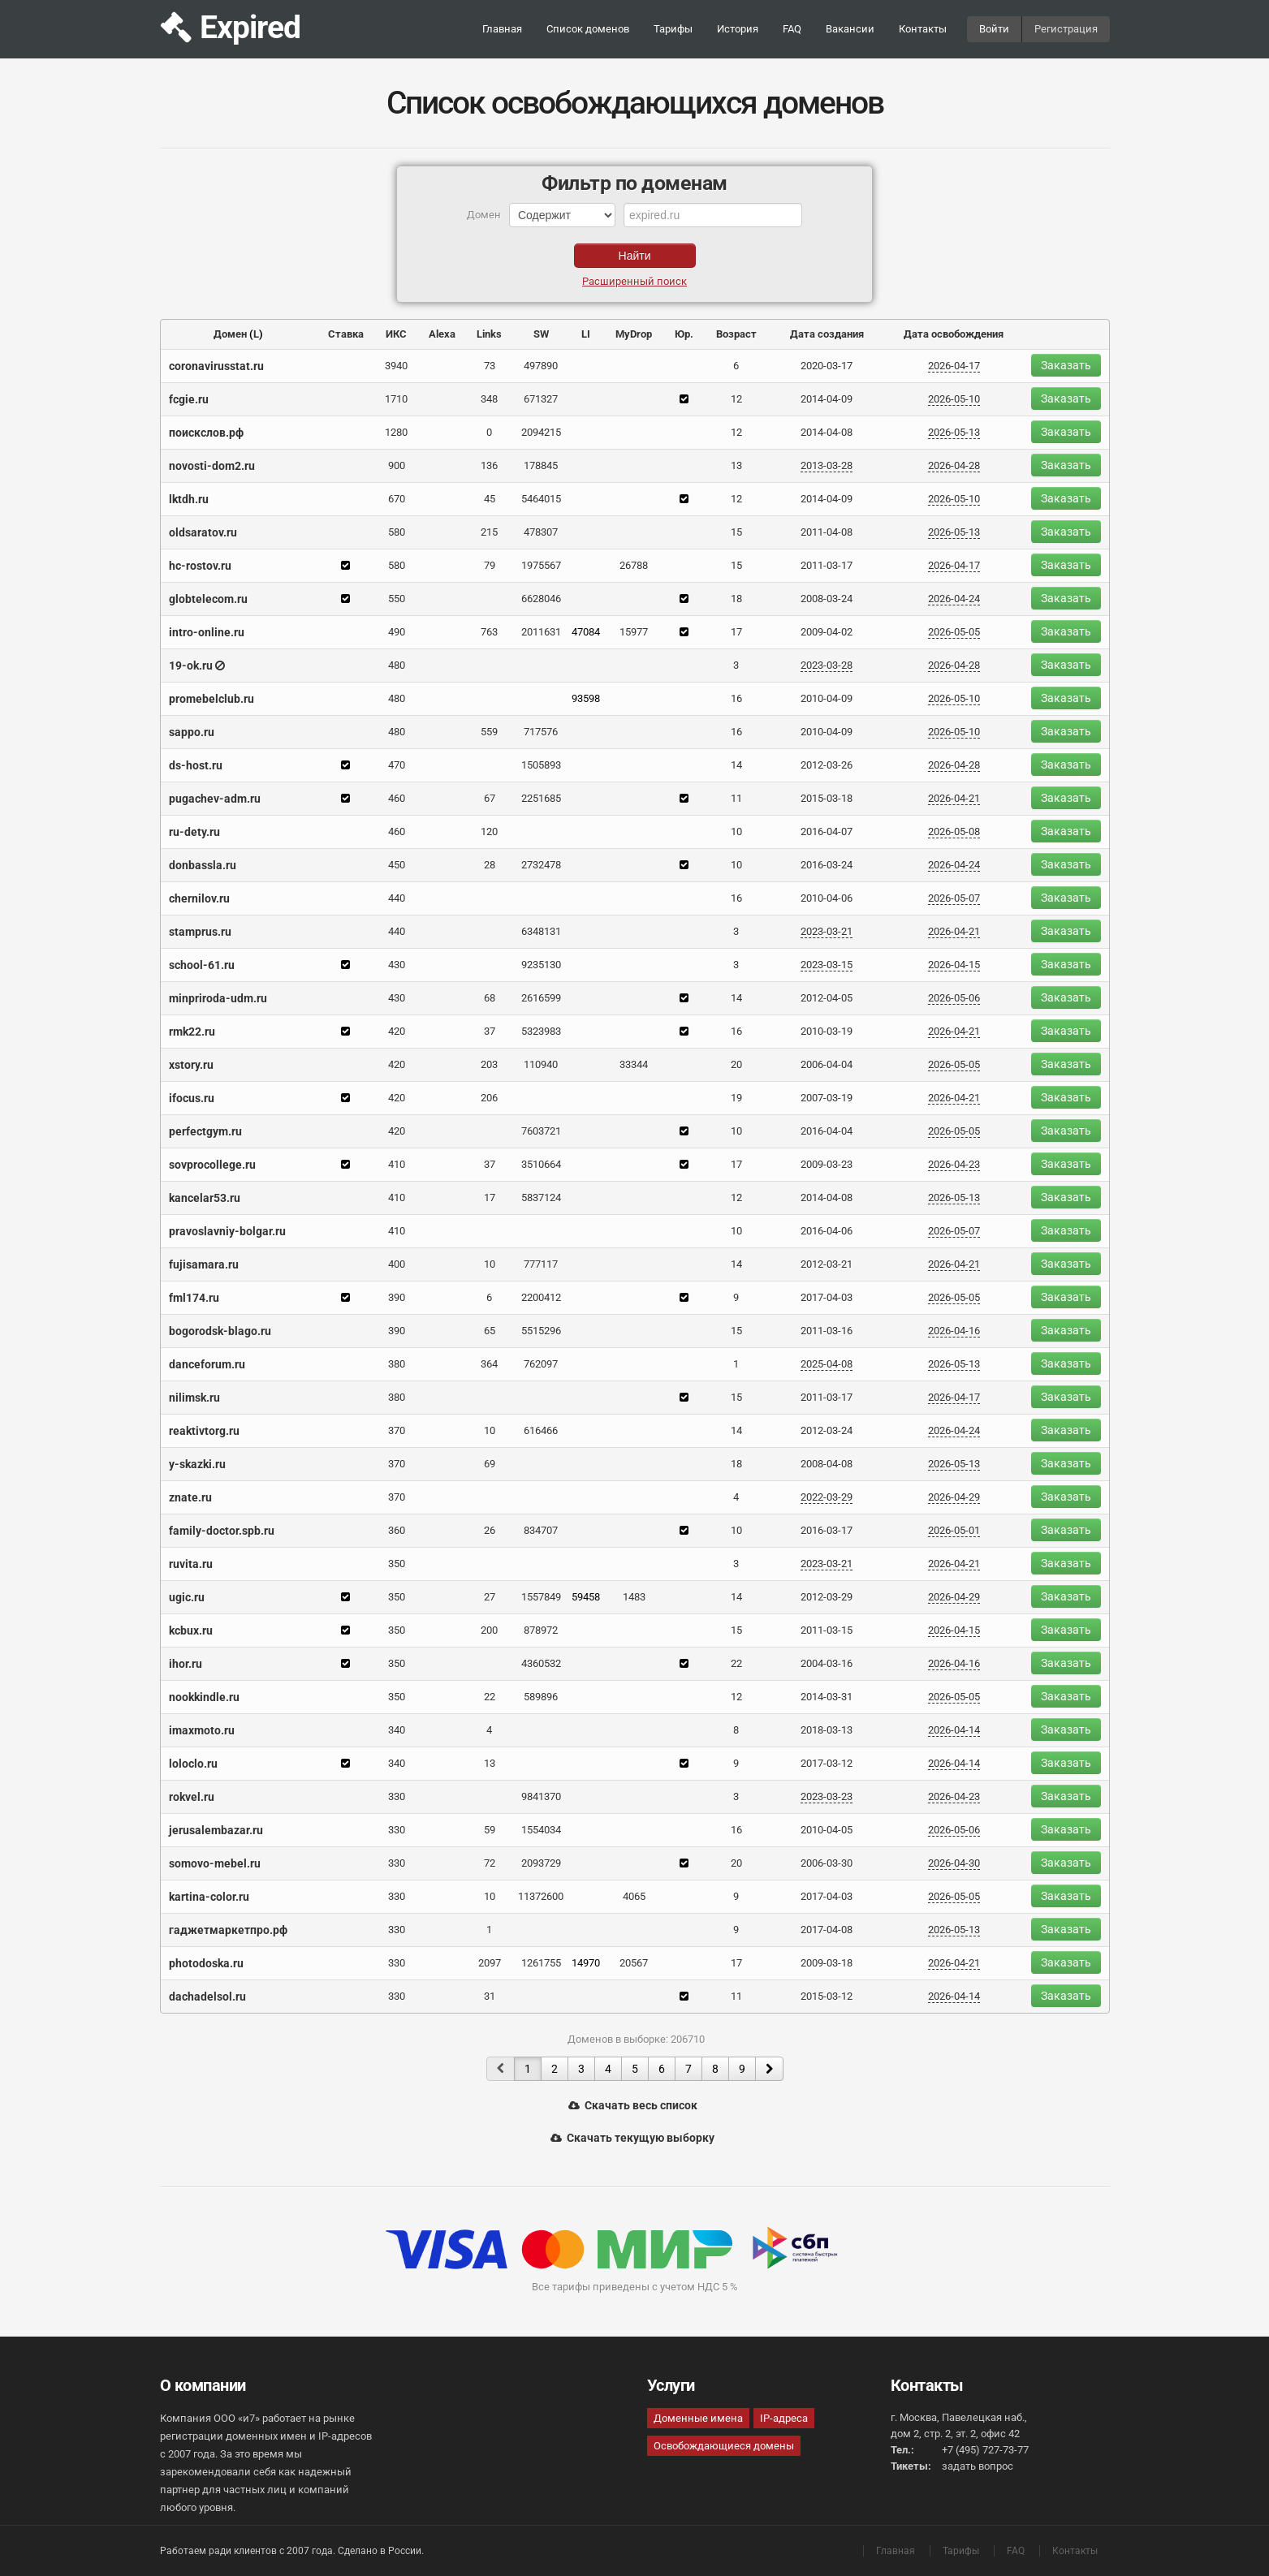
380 (396, 1364)
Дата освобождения (954, 334)
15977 (633, 632)
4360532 (541, 1663)
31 (489, 1996)
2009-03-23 (826, 1164)
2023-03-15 (826, 964)
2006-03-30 (826, 1863)
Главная (502, 29)
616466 (541, 1430)
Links (489, 334)
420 (396, 1031)
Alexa (442, 334)
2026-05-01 (954, 1530)
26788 (633, 565)
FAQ (792, 29)
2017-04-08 (826, 1929)
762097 (541, 1364)
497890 (541, 366)
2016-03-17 (826, 1530)
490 (396, 632)
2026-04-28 (954, 465)
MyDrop (633, 334)
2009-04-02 (826, 632)
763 (489, 632)
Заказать (1066, 365)
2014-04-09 (826, 399)
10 (736, 831)
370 (396, 1430)
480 (396, 665)
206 (489, 1098)
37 (489, 1031)
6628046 (541, 598)
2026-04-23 (954, 1164)
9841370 (541, 1796)
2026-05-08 (954, 831)
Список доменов (587, 29)
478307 (541, 532)
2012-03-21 (826, 1264)
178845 (541, 465)
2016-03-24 (826, 865)
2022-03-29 (826, 1497)
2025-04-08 (826, 1364)
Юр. (684, 334)
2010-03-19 (826, 1031)
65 (489, 1331)
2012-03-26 (826, 765)
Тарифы (673, 29)
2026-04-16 (954, 1331)
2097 (489, 1963)
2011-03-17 (826, 565)
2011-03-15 (826, 1630)
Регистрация (1066, 29)
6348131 (541, 931)
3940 (396, 366)
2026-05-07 (954, 898)
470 (396, 765)
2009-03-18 (826, 1963)
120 (489, 831)
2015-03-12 (826, 1996)
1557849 (541, 1597)
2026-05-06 (954, 998)
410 (396, 1164)
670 (396, 499)
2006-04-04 (826, 1064)
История (737, 29)
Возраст (736, 334)
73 (489, 366)
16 (736, 698)
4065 (634, 1896)
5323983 (541, 1031)
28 (489, 865)
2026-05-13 (954, 432)
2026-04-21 (954, 798)
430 (396, 964)
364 (489, 1364)
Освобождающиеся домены (724, 2446)
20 (736, 1064)
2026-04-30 (954, 1863)
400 (396, 1264)
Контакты (923, 29)
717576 (541, 732)
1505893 (541, 765)
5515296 (541, 1331)
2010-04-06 (826, 898)
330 (396, 1796)
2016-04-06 (826, 1231)
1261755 (541, 1963)
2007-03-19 (826, 1098)
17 (736, 632)
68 (489, 998)
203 (489, 1064)
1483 (634, 1597)
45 (489, 499)
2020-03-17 (826, 366)
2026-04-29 (954, 1497)
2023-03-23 (826, 1796)
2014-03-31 (826, 1697)
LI (585, 334)
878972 (541, 1630)
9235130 (541, 964)
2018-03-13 (826, 1730)
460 (396, 798)
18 (736, 598)
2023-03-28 (826, 665)
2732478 (541, 865)
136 (489, 465)
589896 (541, 1697)
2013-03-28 (826, 465)
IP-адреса (784, 2418)
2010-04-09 (826, 698)
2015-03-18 (826, 798)
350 (396, 1563)
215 (489, 532)
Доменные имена (698, 2418)
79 (489, 565)
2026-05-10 (954, 399)
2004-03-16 (826, 1663)
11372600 (540, 1896)
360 (396, 1530)
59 (489, 1830)
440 (396, 898)
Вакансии (850, 29)
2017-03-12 (826, 1763)
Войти (994, 29)
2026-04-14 (954, 1730)
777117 (541, 1264)
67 (489, 798)
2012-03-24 (826, 1430)
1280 (396, 432)
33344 (633, 1064)
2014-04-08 (826, 432)
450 (396, 865)
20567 (633, 1963)
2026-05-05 (954, 632)
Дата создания (827, 334)
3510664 (541, 1164)
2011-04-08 (826, 532)
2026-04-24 (954, 598)
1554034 (541, 1830)
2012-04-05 (826, 998)
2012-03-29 (826, 1597)
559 (489, 732)
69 (489, 1464)
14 (736, 765)
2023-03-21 (826, 931)
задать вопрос (977, 2466)
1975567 (541, 565)
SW (541, 334)
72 (489, 1863)
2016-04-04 (826, 1131)
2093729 (541, 1863)
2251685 (541, 798)
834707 (541, 1530)
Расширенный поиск (634, 281)
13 (736, 465)
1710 (396, 399)
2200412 (541, 1297)
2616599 (541, 998)
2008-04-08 (826, 1464)
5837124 (541, 1197)
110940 (541, 1064)
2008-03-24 (826, 598)
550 (396, 598)
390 (396, 1297)
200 (489, 1630)
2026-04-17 (954, 366)
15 (736, 532)
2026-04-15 (954, 964)
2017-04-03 (826, 1297)
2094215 (541, 432)
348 (489, 399)
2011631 (541, 632)
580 (396, 532)
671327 (541, 399)
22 (736, 1663)
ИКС (396, 334)
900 (396, 465)
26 (489, 1530)
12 (736, 399)
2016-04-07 (826, 831)
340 (396, 1730)
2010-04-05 (826, 1830)
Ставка (346, 334)
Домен (230, 334)
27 (489, 1597)
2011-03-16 (826, 1331)
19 (736, 1098)
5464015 (541, 499)
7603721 (541, 1131)
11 (736, 798)
